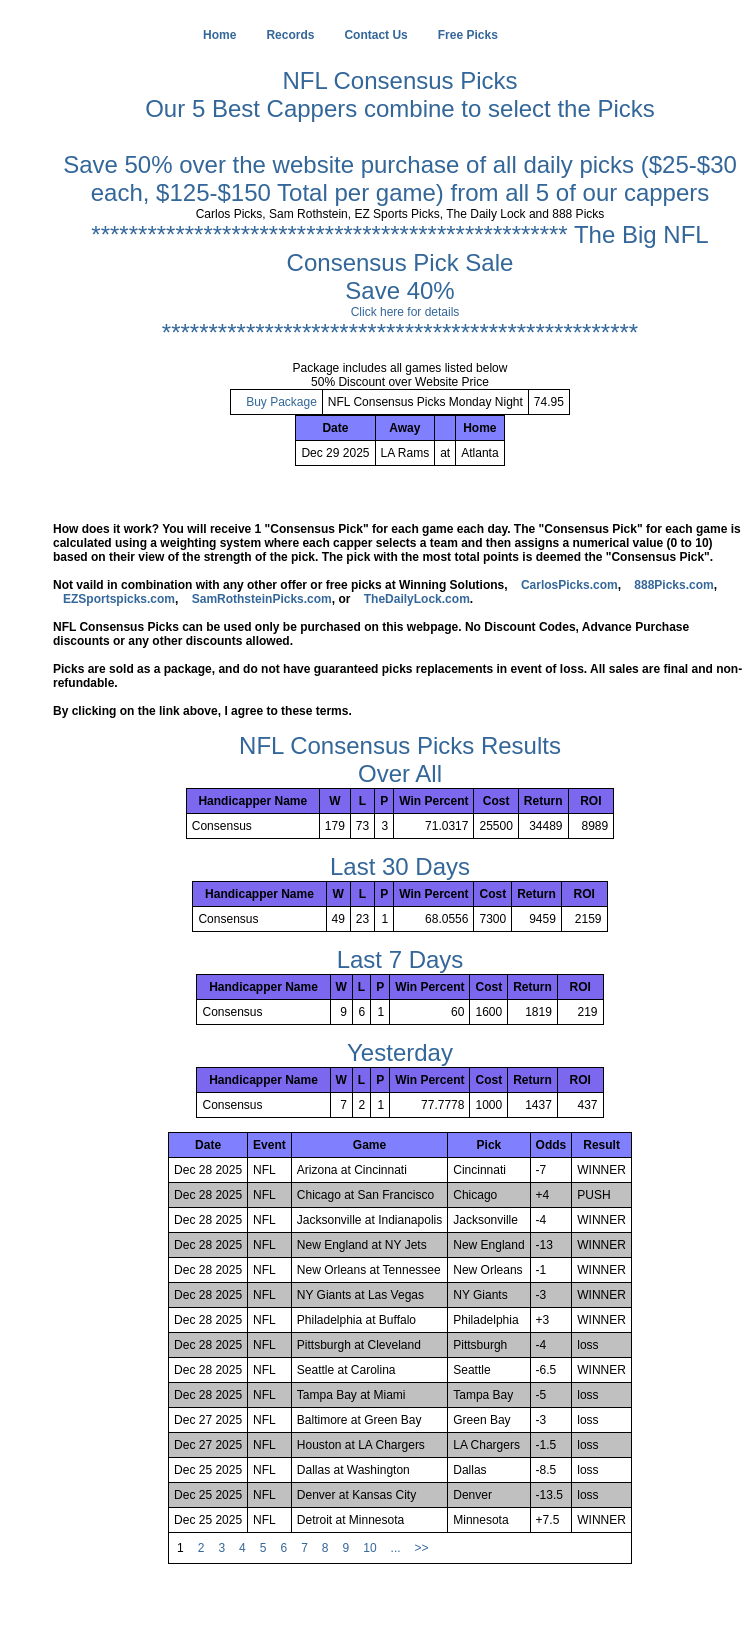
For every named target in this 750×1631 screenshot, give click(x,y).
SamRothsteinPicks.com (262, 599)
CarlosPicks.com (569, 585)
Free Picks (468, 35)
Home (219, 35)
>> (422, 1548)
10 (369, 1548)
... (396, 1548)
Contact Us (375, 35)
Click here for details (405, 312)
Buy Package (281, 402)
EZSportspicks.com (119, 599)
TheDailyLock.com (417, 599)
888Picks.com (673, 585)
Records (290, 35)
